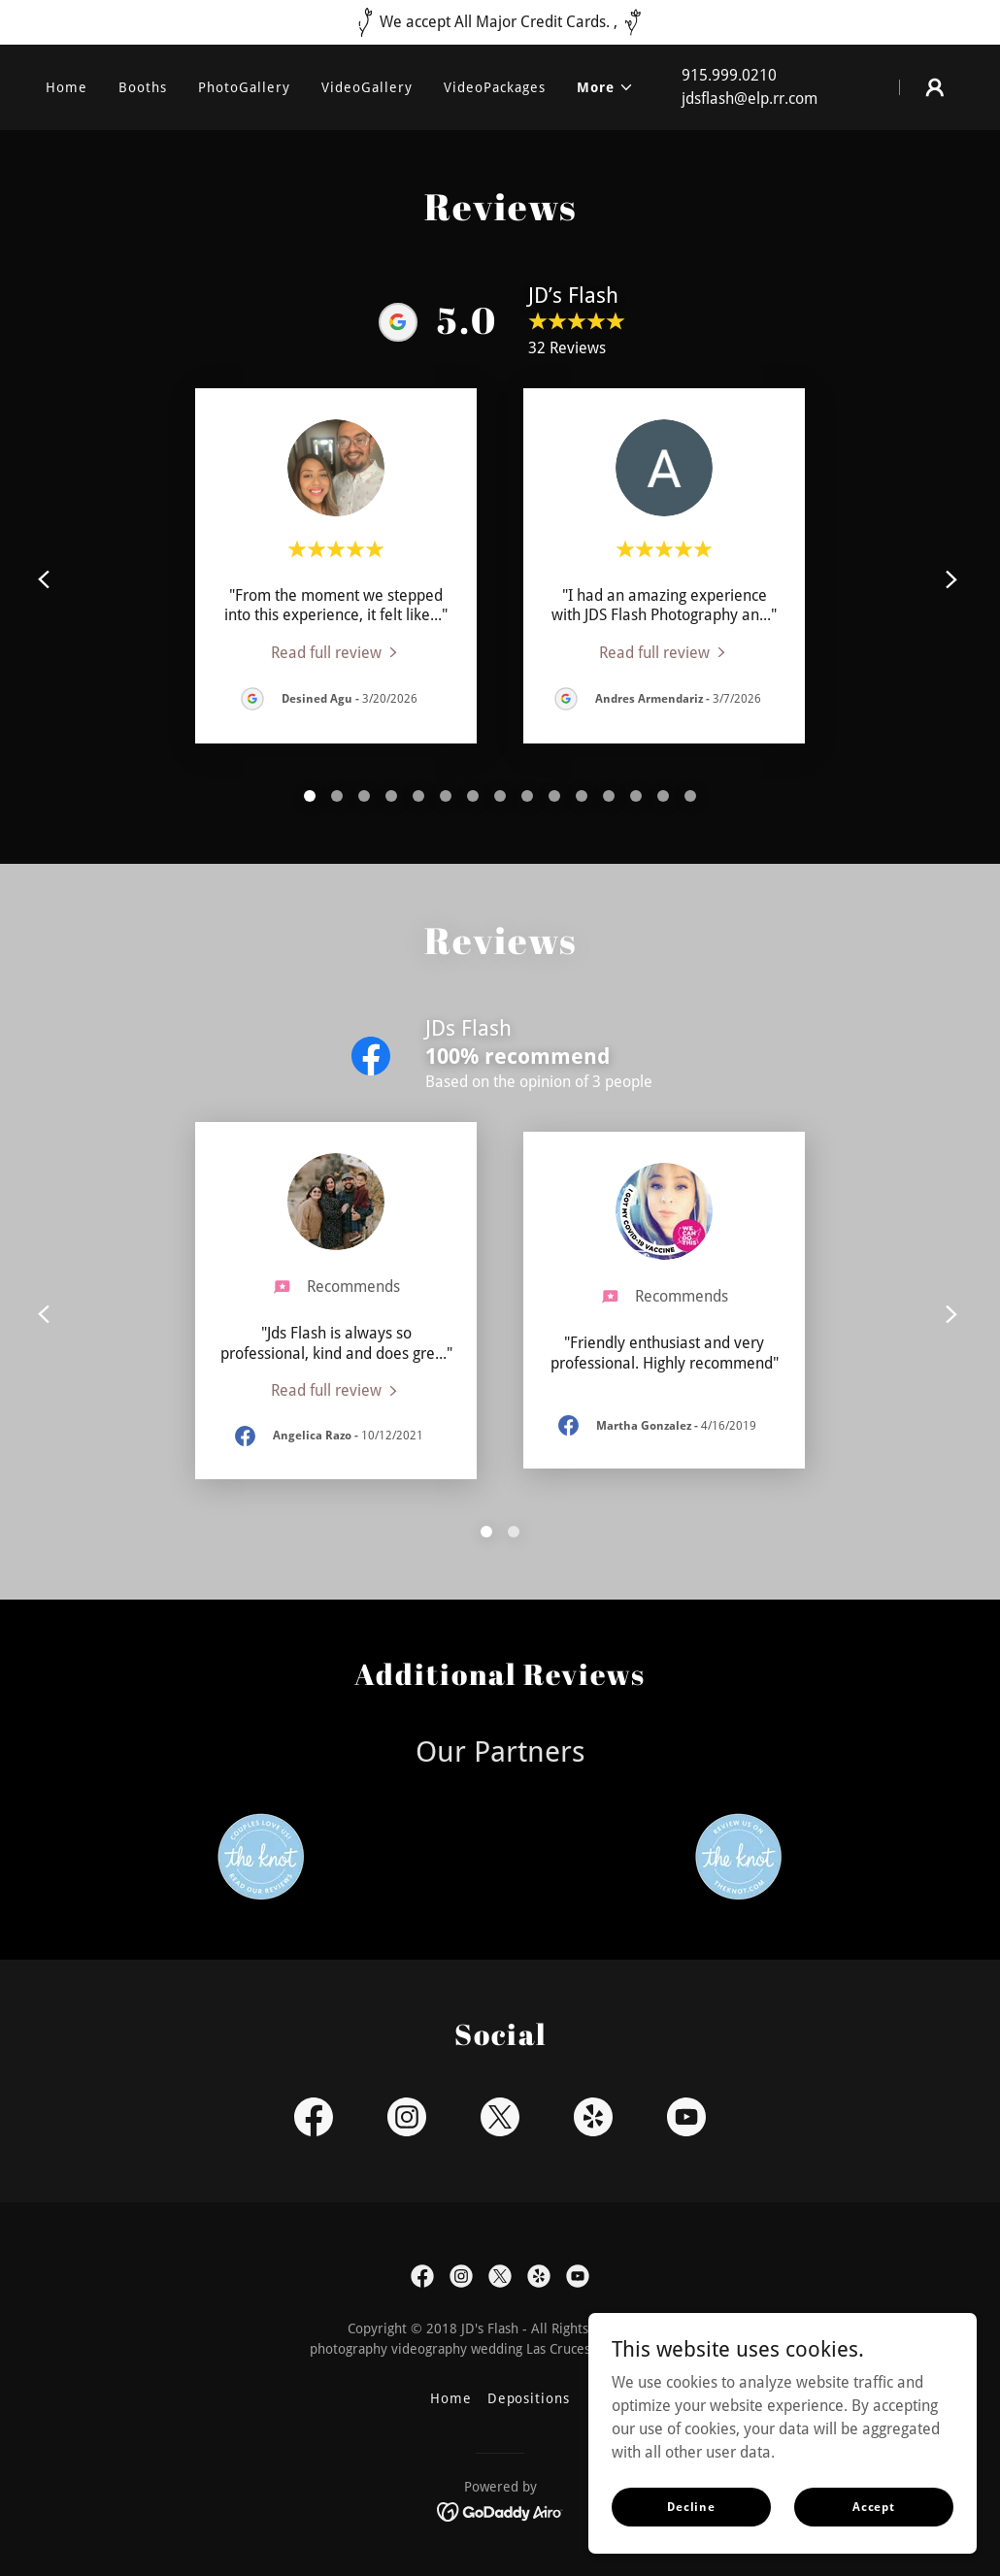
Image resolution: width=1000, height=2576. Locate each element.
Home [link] (66, 87)
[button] (605, 87)
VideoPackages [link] (495, 87)
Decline (691, 2506)
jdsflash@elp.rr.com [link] (749, 98)
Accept (873, 2506)
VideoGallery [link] (367, 87)
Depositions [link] (529, 2398)
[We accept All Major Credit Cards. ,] (500, 22)
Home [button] (451, 2398)
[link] (336, 652)
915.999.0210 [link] (729, 75)
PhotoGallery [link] (244, 87)
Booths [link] (142, 87)
